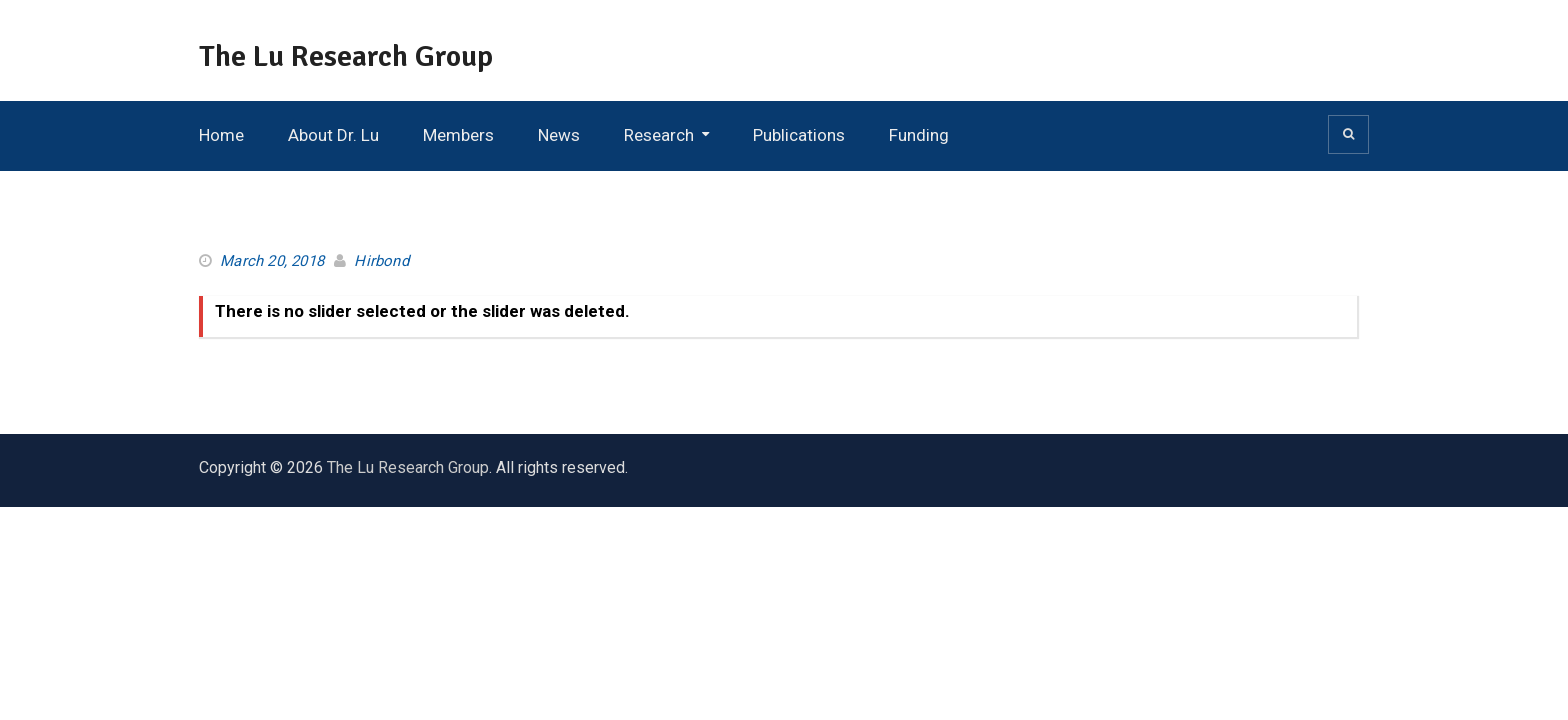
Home (221, 135)
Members (458, 135)
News (559, 135)
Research (659, 135)
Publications (799, 135)
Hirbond (381, 261)
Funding (919, 135)
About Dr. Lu (333, 135)
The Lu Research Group (346, 56)
